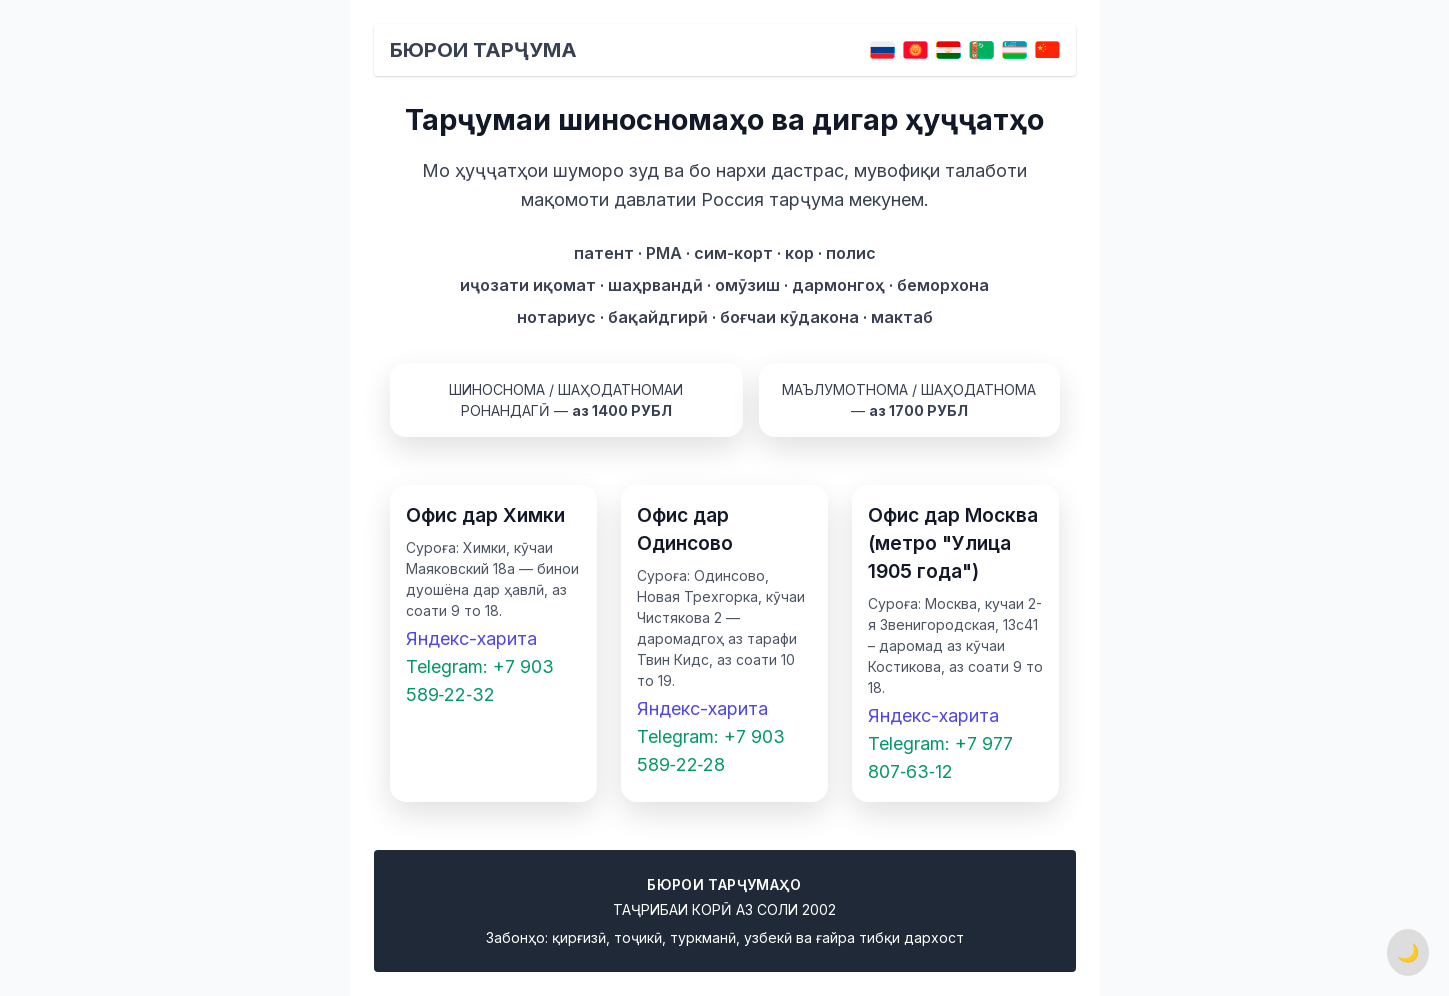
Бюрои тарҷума (483, 50)
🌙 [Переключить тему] (1408, 952)
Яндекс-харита (471, 638)
